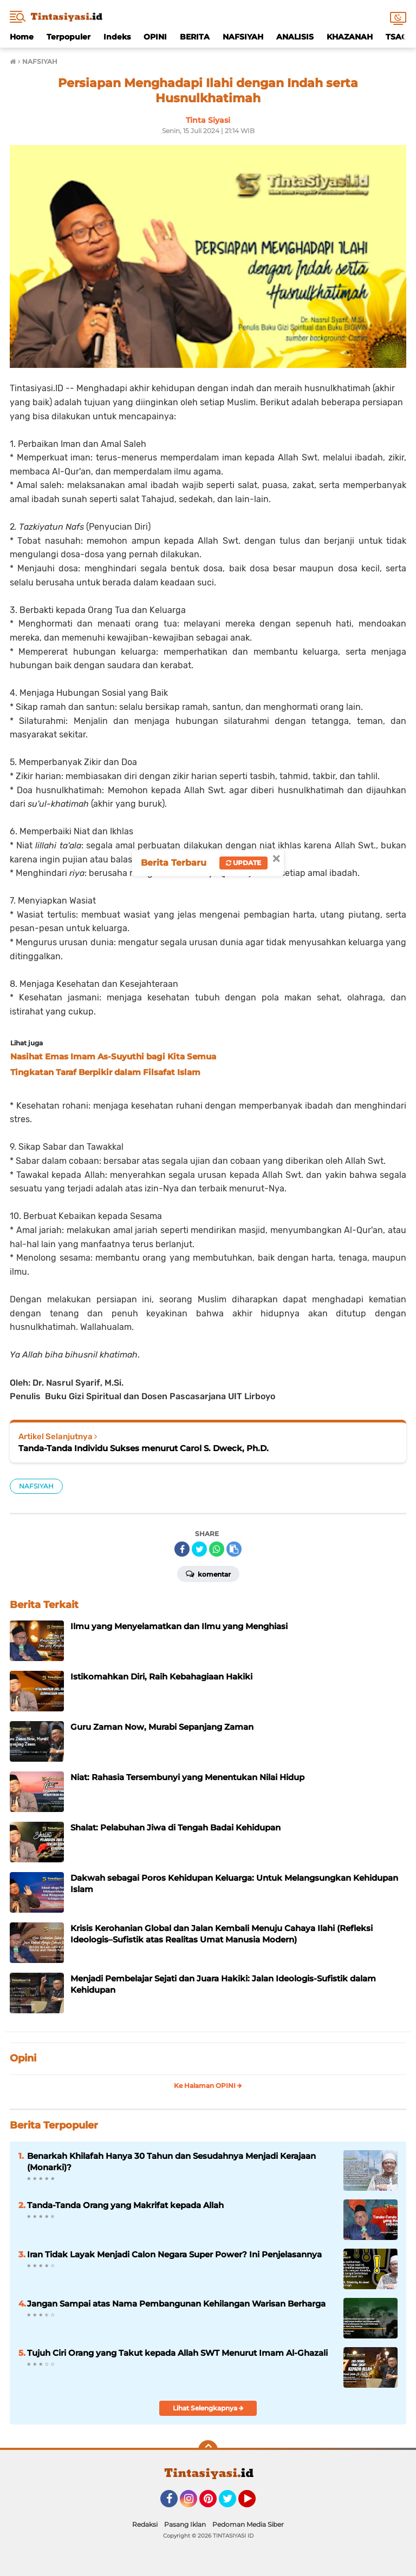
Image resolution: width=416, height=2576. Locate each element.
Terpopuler (68, 37)
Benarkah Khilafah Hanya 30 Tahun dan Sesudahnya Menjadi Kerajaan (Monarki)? (171, 2161)
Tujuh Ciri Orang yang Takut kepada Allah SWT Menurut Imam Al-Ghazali (177, 2353)
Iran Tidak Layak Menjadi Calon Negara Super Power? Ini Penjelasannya (174, 2254)
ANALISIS (295, 37)
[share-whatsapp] (216, 1549)
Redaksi (145, 2524)
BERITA (195, 37)
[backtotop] (208, 2450)
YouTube (254, 2503)
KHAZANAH (350, 37)
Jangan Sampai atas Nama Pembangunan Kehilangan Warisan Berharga (176, 2303)
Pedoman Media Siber (248, 2524)
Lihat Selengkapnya (208, 2408)
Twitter (232, 2503)
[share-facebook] (182, 1549)
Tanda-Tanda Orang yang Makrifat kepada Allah (125, 2205)
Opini (23, 2058)
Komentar (208, 1573)
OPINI (155, 37)
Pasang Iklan (185, 2524)
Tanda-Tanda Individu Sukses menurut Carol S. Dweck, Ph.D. (143, 1448)
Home (22, 37)
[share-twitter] (199, 1549)
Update (243, 863)
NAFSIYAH (243, 37)
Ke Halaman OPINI (208, 2085)
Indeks (117, 37)
